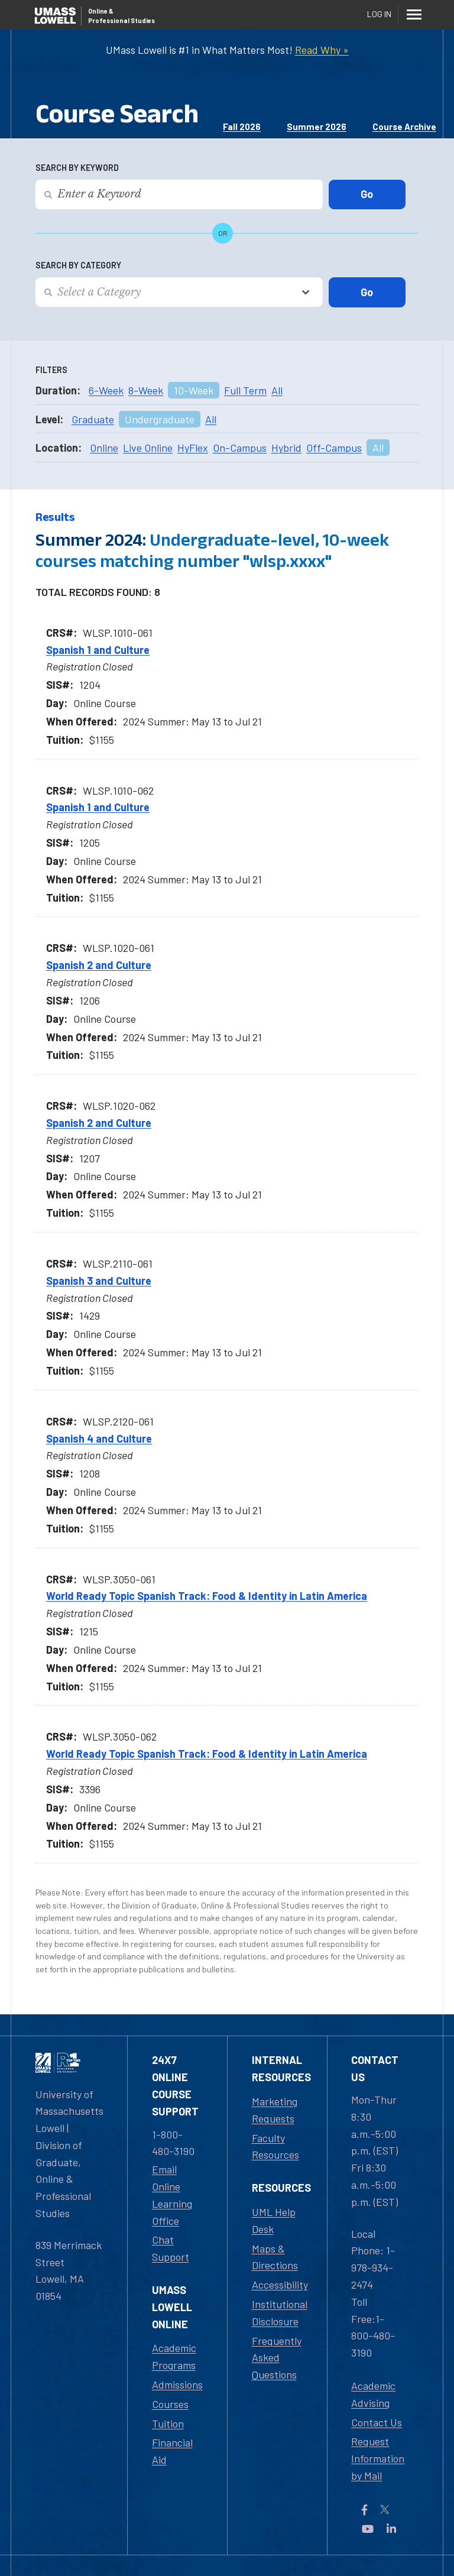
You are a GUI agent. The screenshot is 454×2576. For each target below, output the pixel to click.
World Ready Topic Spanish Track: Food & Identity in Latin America (206, 1595)
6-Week (106, 390)
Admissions (177, 2384)
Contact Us (376, 2422)
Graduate (93, 419)
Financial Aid (172, 2451)
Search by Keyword (77, 168)
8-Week (145, 390)
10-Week (193, 390)
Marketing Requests (274, 2110)
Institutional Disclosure (279, 2313)
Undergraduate (159, 419)
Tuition (168, 2423)
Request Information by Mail (377, 2458)
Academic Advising (373, 2394)
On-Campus (240, 447)
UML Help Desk (274, 2220)
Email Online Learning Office (172, 2195)
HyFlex (192, 447)
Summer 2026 (316, 126)
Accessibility (280, 2284)
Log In (379, 14)
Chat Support (170, 2248)
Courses (170, 2403)
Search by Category (78, 265)
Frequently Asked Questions (276, 2357)
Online (104, 447)
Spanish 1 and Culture (98, 649)
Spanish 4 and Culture (99, 1438)
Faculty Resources (275, 2146)
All (277, 390)
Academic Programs (174, 2356)
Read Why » (322, 49)
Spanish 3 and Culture (98, 1280)
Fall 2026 (242, 126)
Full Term (245, 390)
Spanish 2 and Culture (98, 964)
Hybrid (286, 447)
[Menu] (413, 14)
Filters (51, 370)
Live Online (148, 447)
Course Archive (404, 126)
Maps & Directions (275, 2257)
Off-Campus (334, 447)
